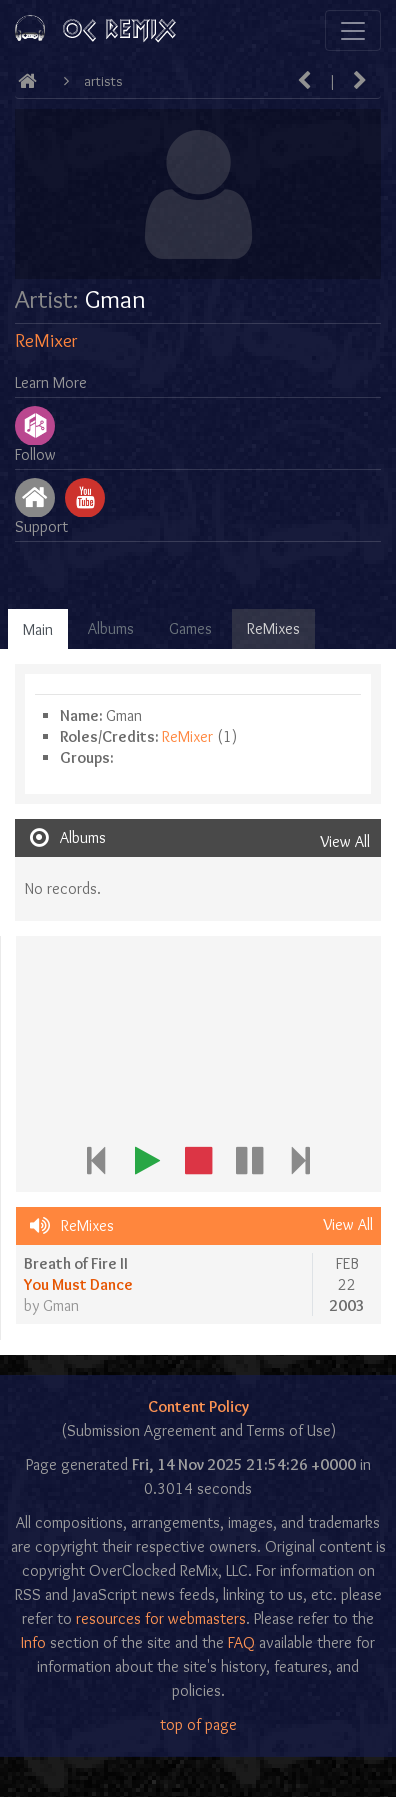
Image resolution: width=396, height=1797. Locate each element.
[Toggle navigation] (353, 30)
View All (345, 841)
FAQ (241, 1642)
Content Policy (198, 1406)
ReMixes (273, 628)
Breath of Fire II (76, 1263)
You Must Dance (78, 1284)
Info (33, 1642)
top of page (198, 1724)
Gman (61, 1305)
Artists (103, 81)
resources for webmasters (161, 1618)
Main (38, 629)
